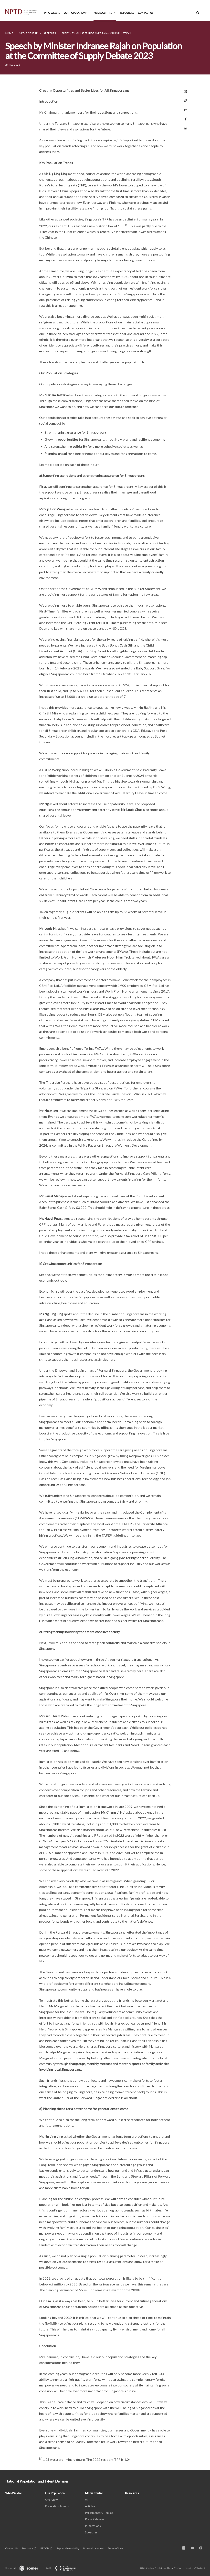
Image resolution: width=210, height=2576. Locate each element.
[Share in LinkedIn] (185, 126)
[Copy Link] (185, 101)
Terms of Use (115, 2548)
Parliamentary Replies (99, 2512)
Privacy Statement (93, 2548)
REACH (44, 2548)
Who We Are (52, 12)
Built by (63, 2568)
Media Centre (103, 12)
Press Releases (94, 2519)
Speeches (91, 2532)
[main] (105, 1245)
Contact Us (145, 12)
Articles (90, 2506)
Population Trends (57, 2506)
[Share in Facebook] (185, 117)
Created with (24, 2568)
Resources (127, 12)
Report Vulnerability (67, 2548)
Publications (93, 2526)
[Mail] (185, 107)
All (86, 2499)
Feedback (27, 2548)
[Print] (185, 91)
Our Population (74, 12)
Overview (51, 2499)
